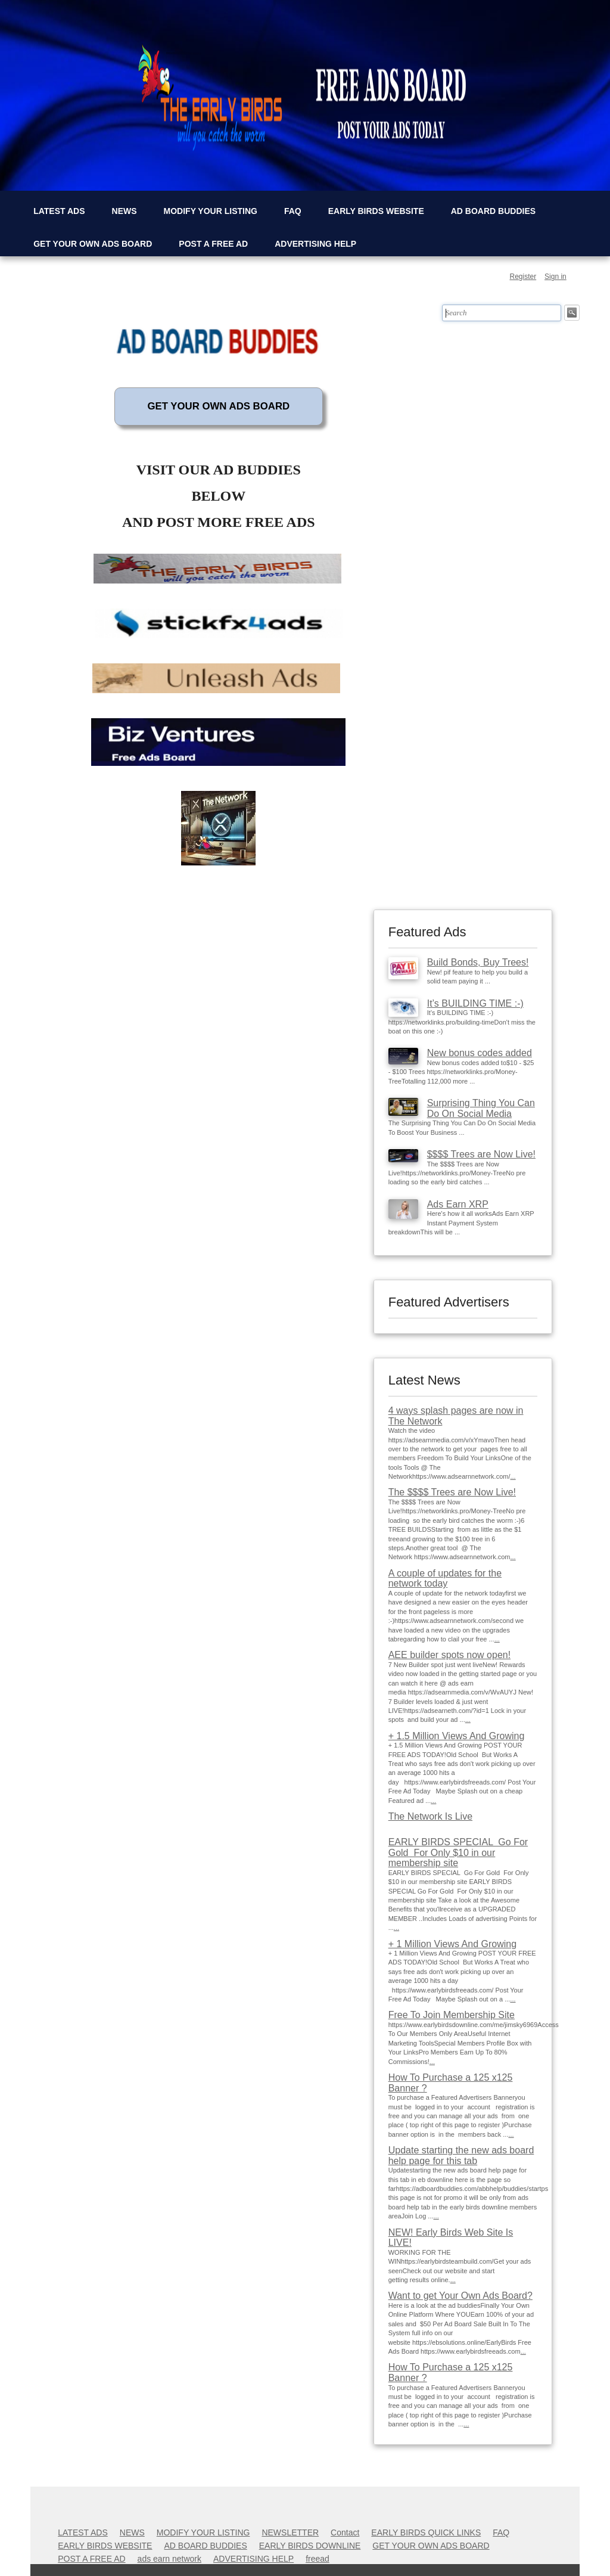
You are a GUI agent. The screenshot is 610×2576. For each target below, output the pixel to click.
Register (523, 276)
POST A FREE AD (213, 244)
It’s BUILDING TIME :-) (475, 1003)
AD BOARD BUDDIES (493, 211)
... (513, 1476)
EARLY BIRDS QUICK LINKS (426, 2532)
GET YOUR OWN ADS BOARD (92, 244)
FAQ (292, 211)
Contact (345, 2532)
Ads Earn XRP (457, 1204)
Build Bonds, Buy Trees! (478, 962)
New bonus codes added (479, 1053)
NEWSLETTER (290, 2532)
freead (317, 2558)
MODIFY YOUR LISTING (210, 211)
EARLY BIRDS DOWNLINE (310, 2545)
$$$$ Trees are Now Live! (481, 1154)
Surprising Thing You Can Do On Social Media (481, 1108)
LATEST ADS (59, 211)
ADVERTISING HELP (315, 244)
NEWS (124, 211)
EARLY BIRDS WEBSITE (376, 211)
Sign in (555, 276)
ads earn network (169, 2558)
